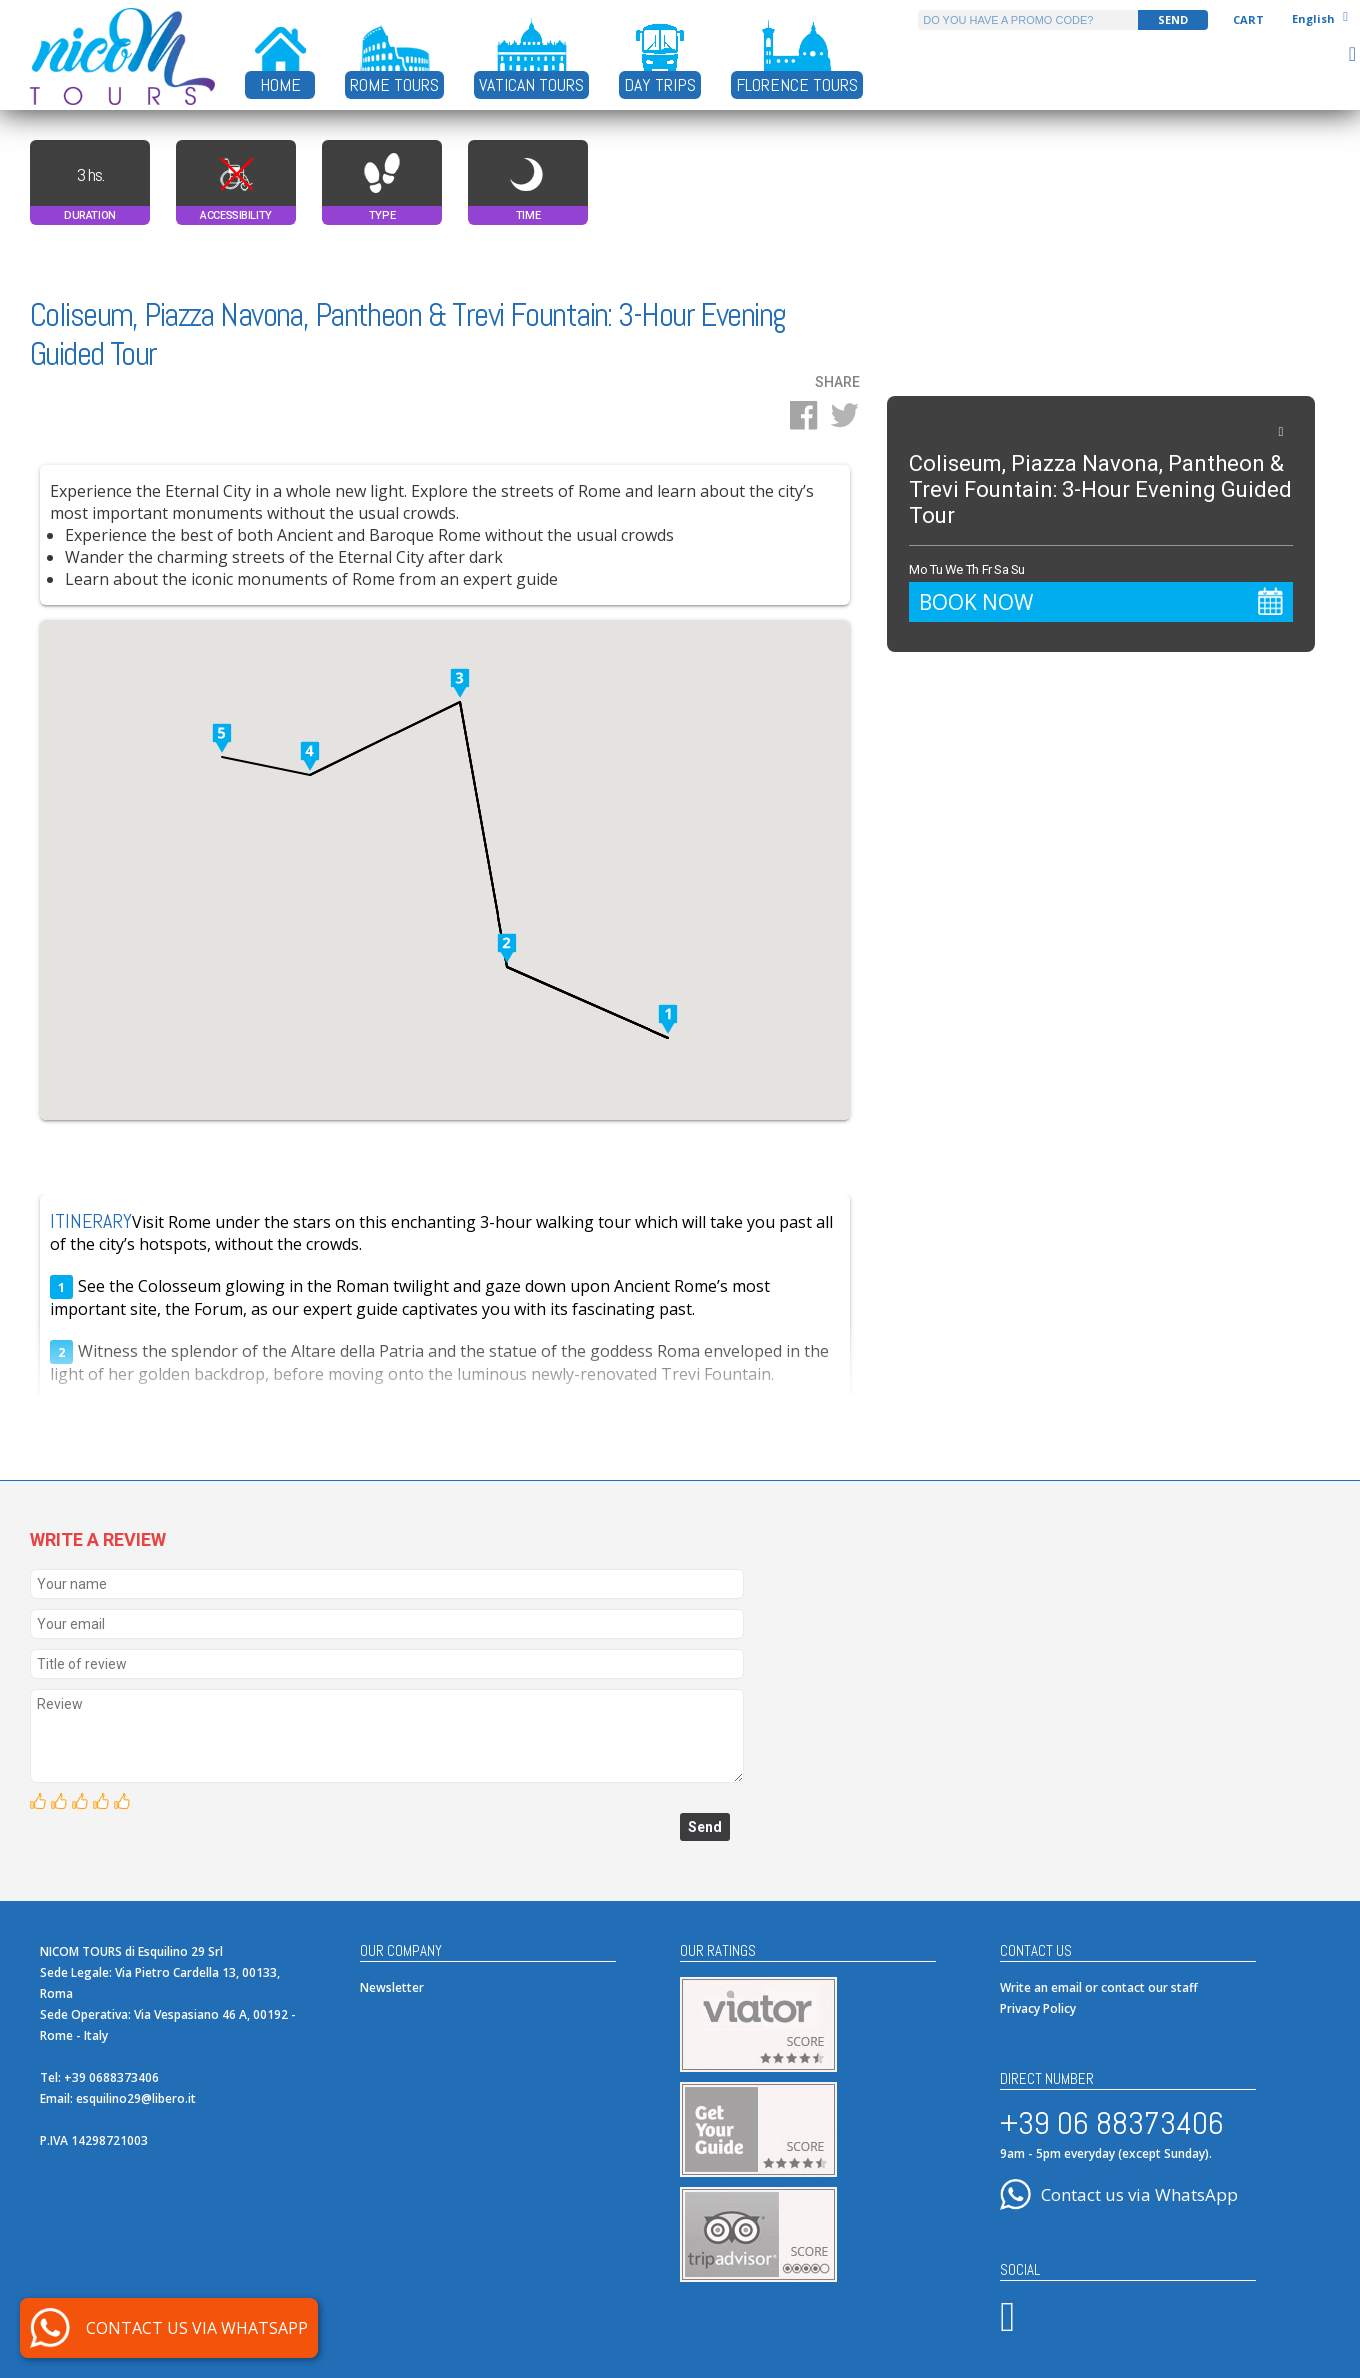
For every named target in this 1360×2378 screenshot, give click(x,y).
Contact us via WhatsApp (1139, 2194)
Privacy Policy (1038, 2008)
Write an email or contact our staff (1099, 1987)
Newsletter (392, 1987)
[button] (668, 1021)
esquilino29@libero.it (136, 2098)
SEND (1173, 19)
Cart (1248, 19)
